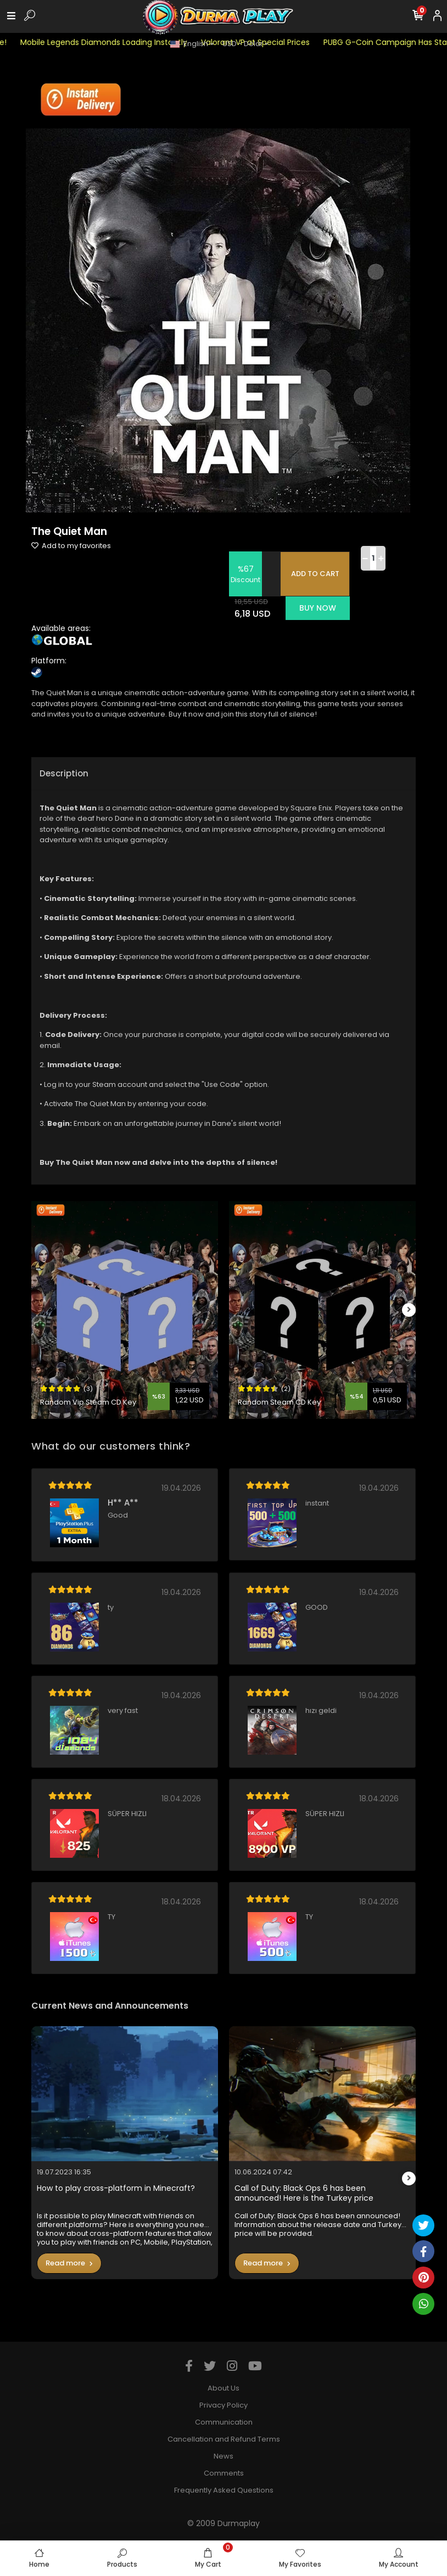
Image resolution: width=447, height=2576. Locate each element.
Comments (224, 2473)
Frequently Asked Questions (223, 2490)
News (223, 2456)
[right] (409, 1310)
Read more (69, 2263)
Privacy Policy (223, 2405)
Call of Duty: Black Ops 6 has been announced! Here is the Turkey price (303, 2193)
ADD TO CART (315, 573)
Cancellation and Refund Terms (223, 2439)
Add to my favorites (71, 545)
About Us (223, 2388)
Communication (224, 2422)
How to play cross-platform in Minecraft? (116, 2188)
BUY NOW (317, 607)
